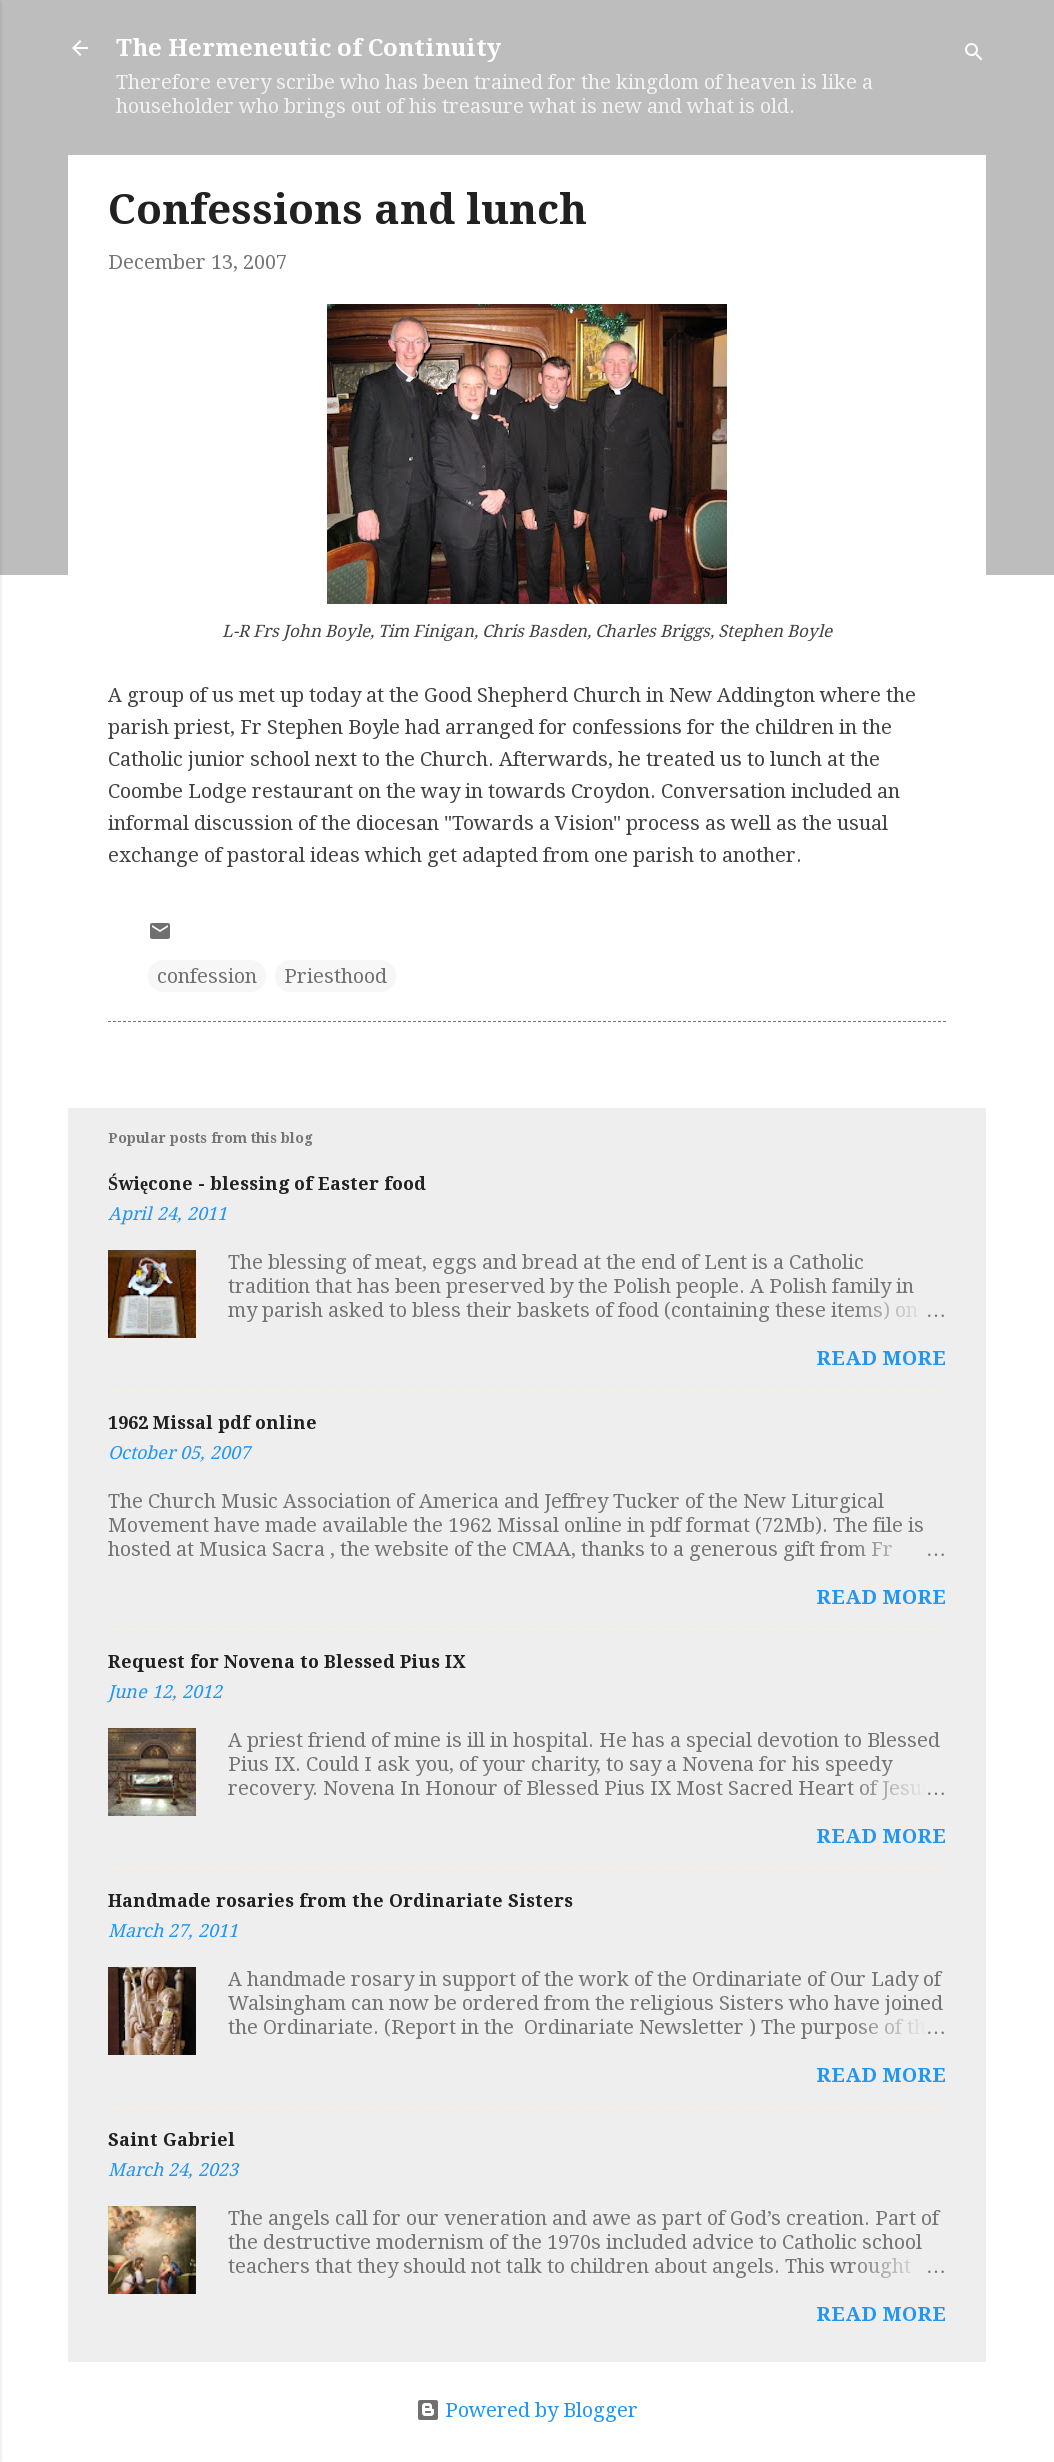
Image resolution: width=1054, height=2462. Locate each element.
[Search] (974, 54)
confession (207, 976)
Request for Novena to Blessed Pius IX (286, 1661)
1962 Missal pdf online (212, 1422)
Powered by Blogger (527, 2410)
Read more (881, 1358)
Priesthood (335, 976)
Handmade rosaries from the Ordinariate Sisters (340, 1900)
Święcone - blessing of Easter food (267, 1183)
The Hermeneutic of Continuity (308, 48)
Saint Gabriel (171, 2139)
